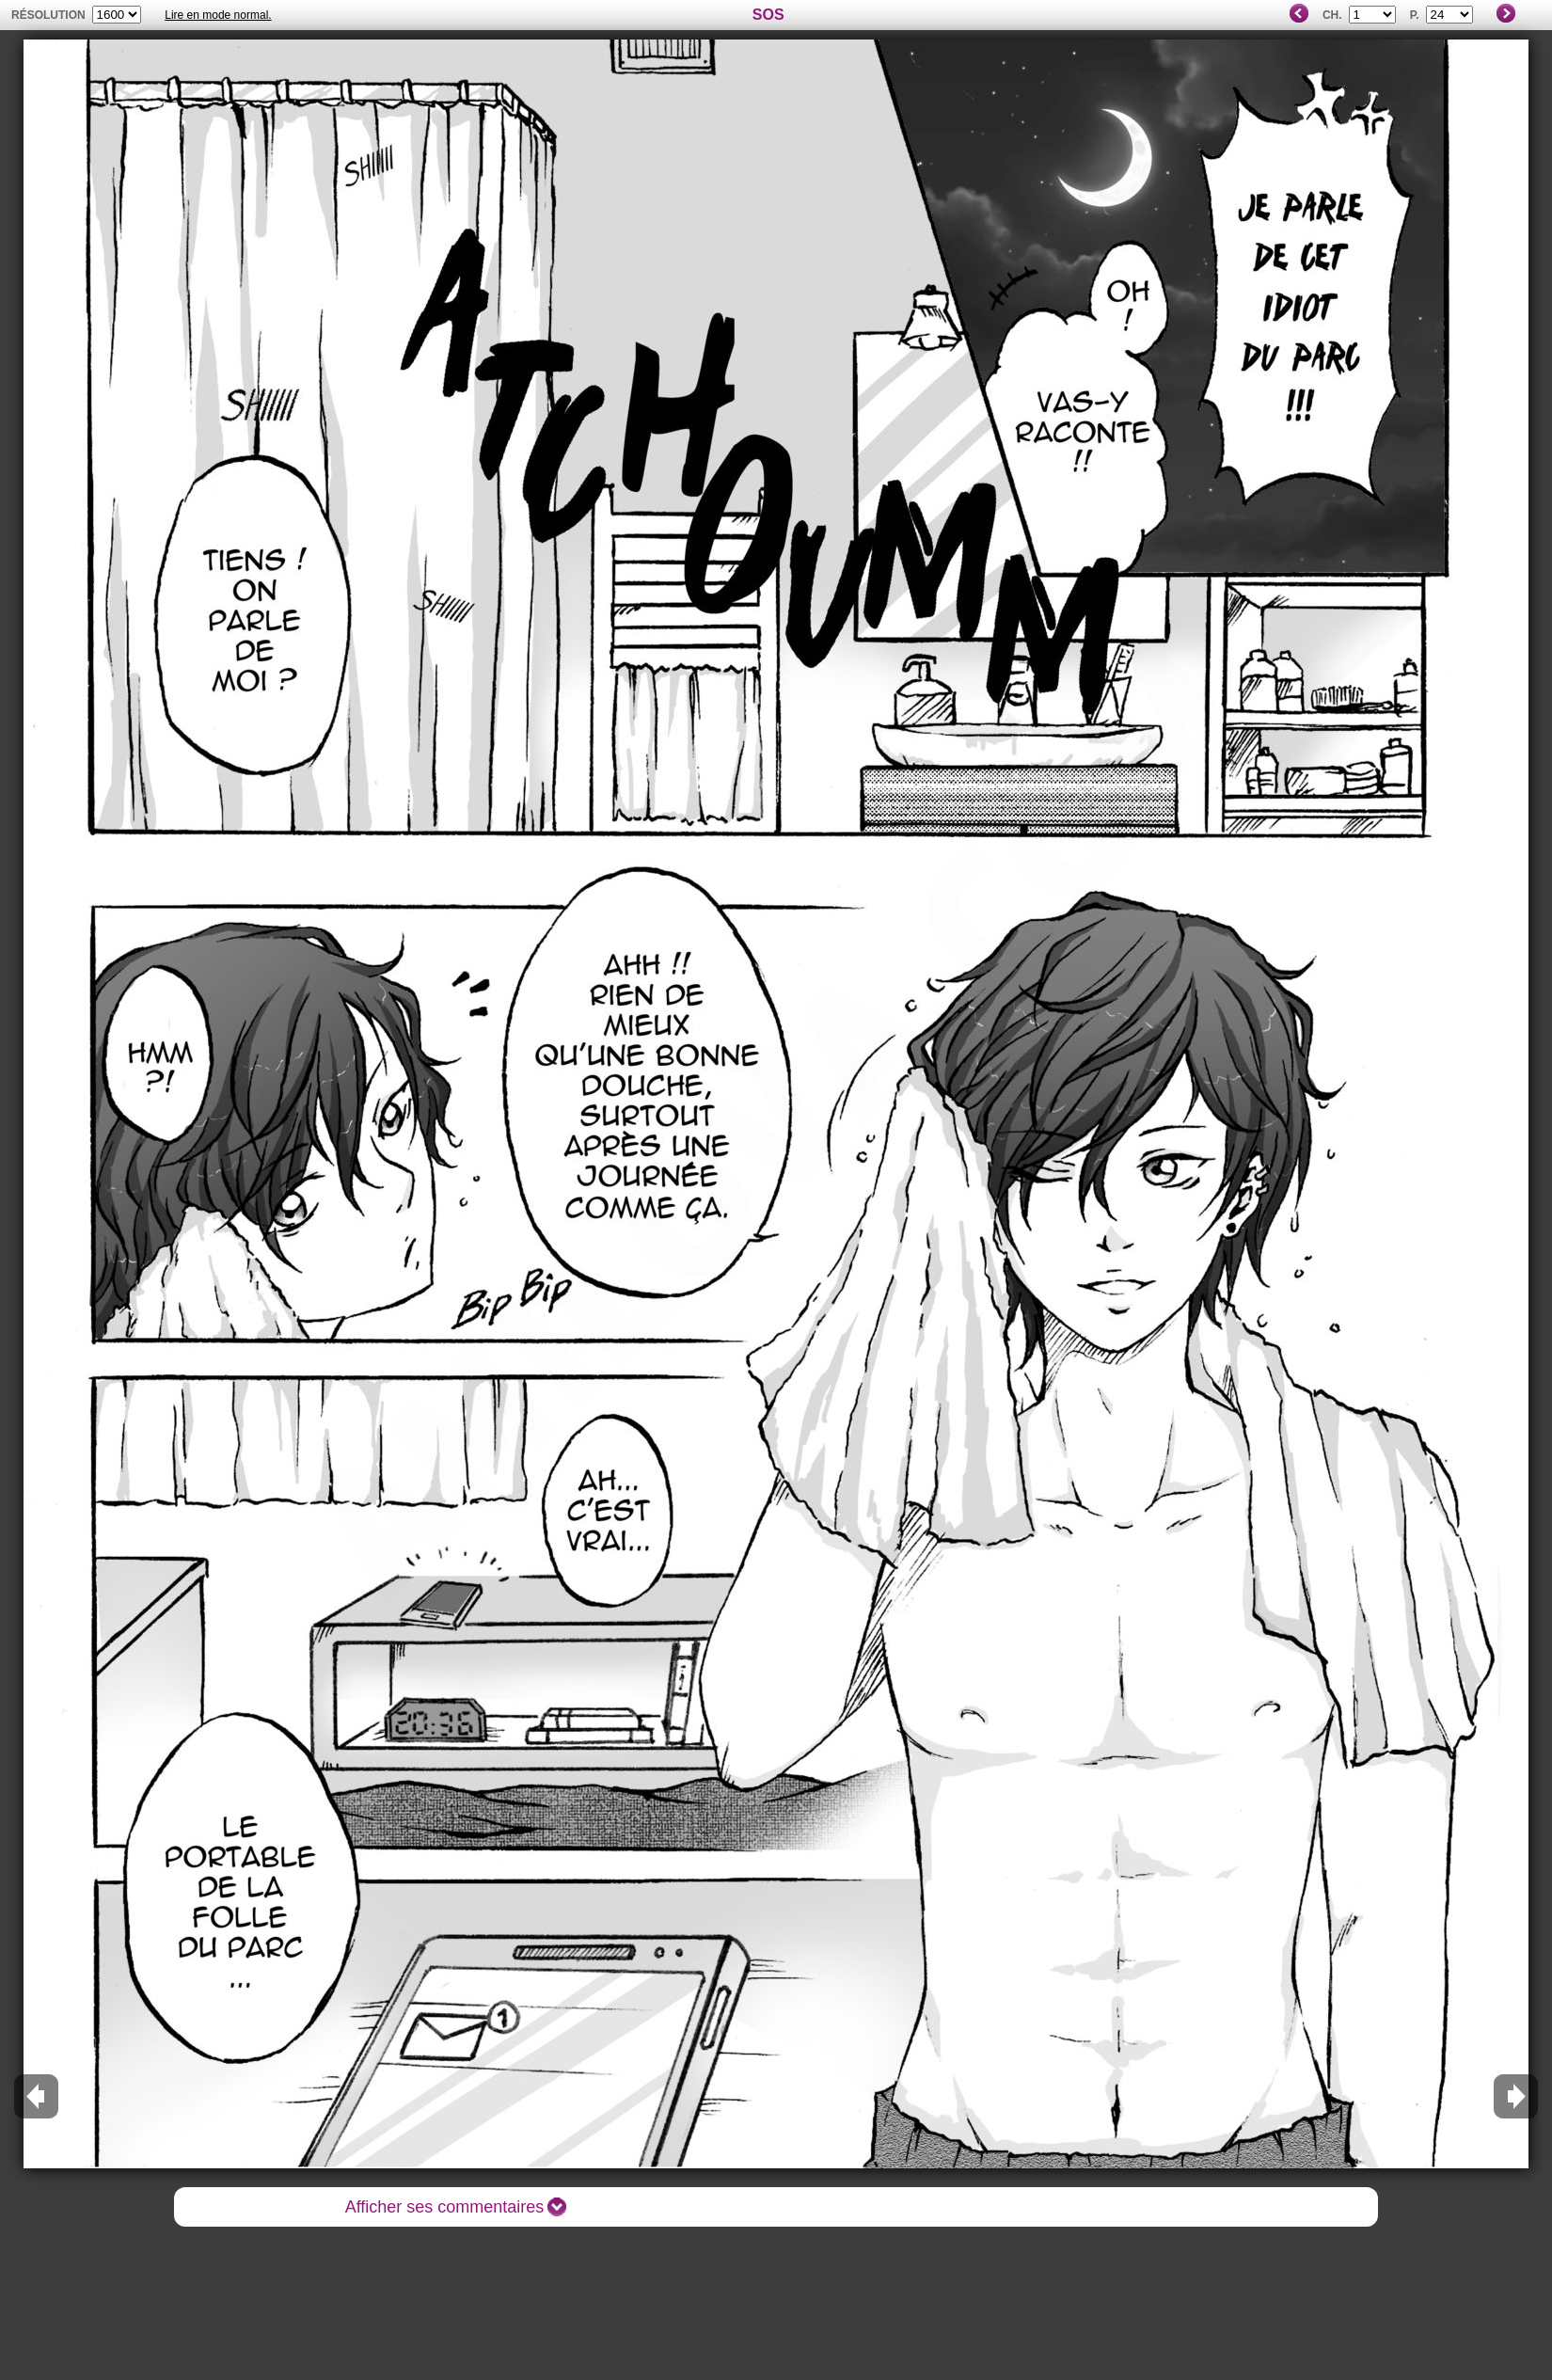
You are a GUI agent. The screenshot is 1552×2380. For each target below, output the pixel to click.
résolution (48, 15)
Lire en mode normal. (218, 15)
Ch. (1332, 15)
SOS (768, 15)
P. (1414, 15)
